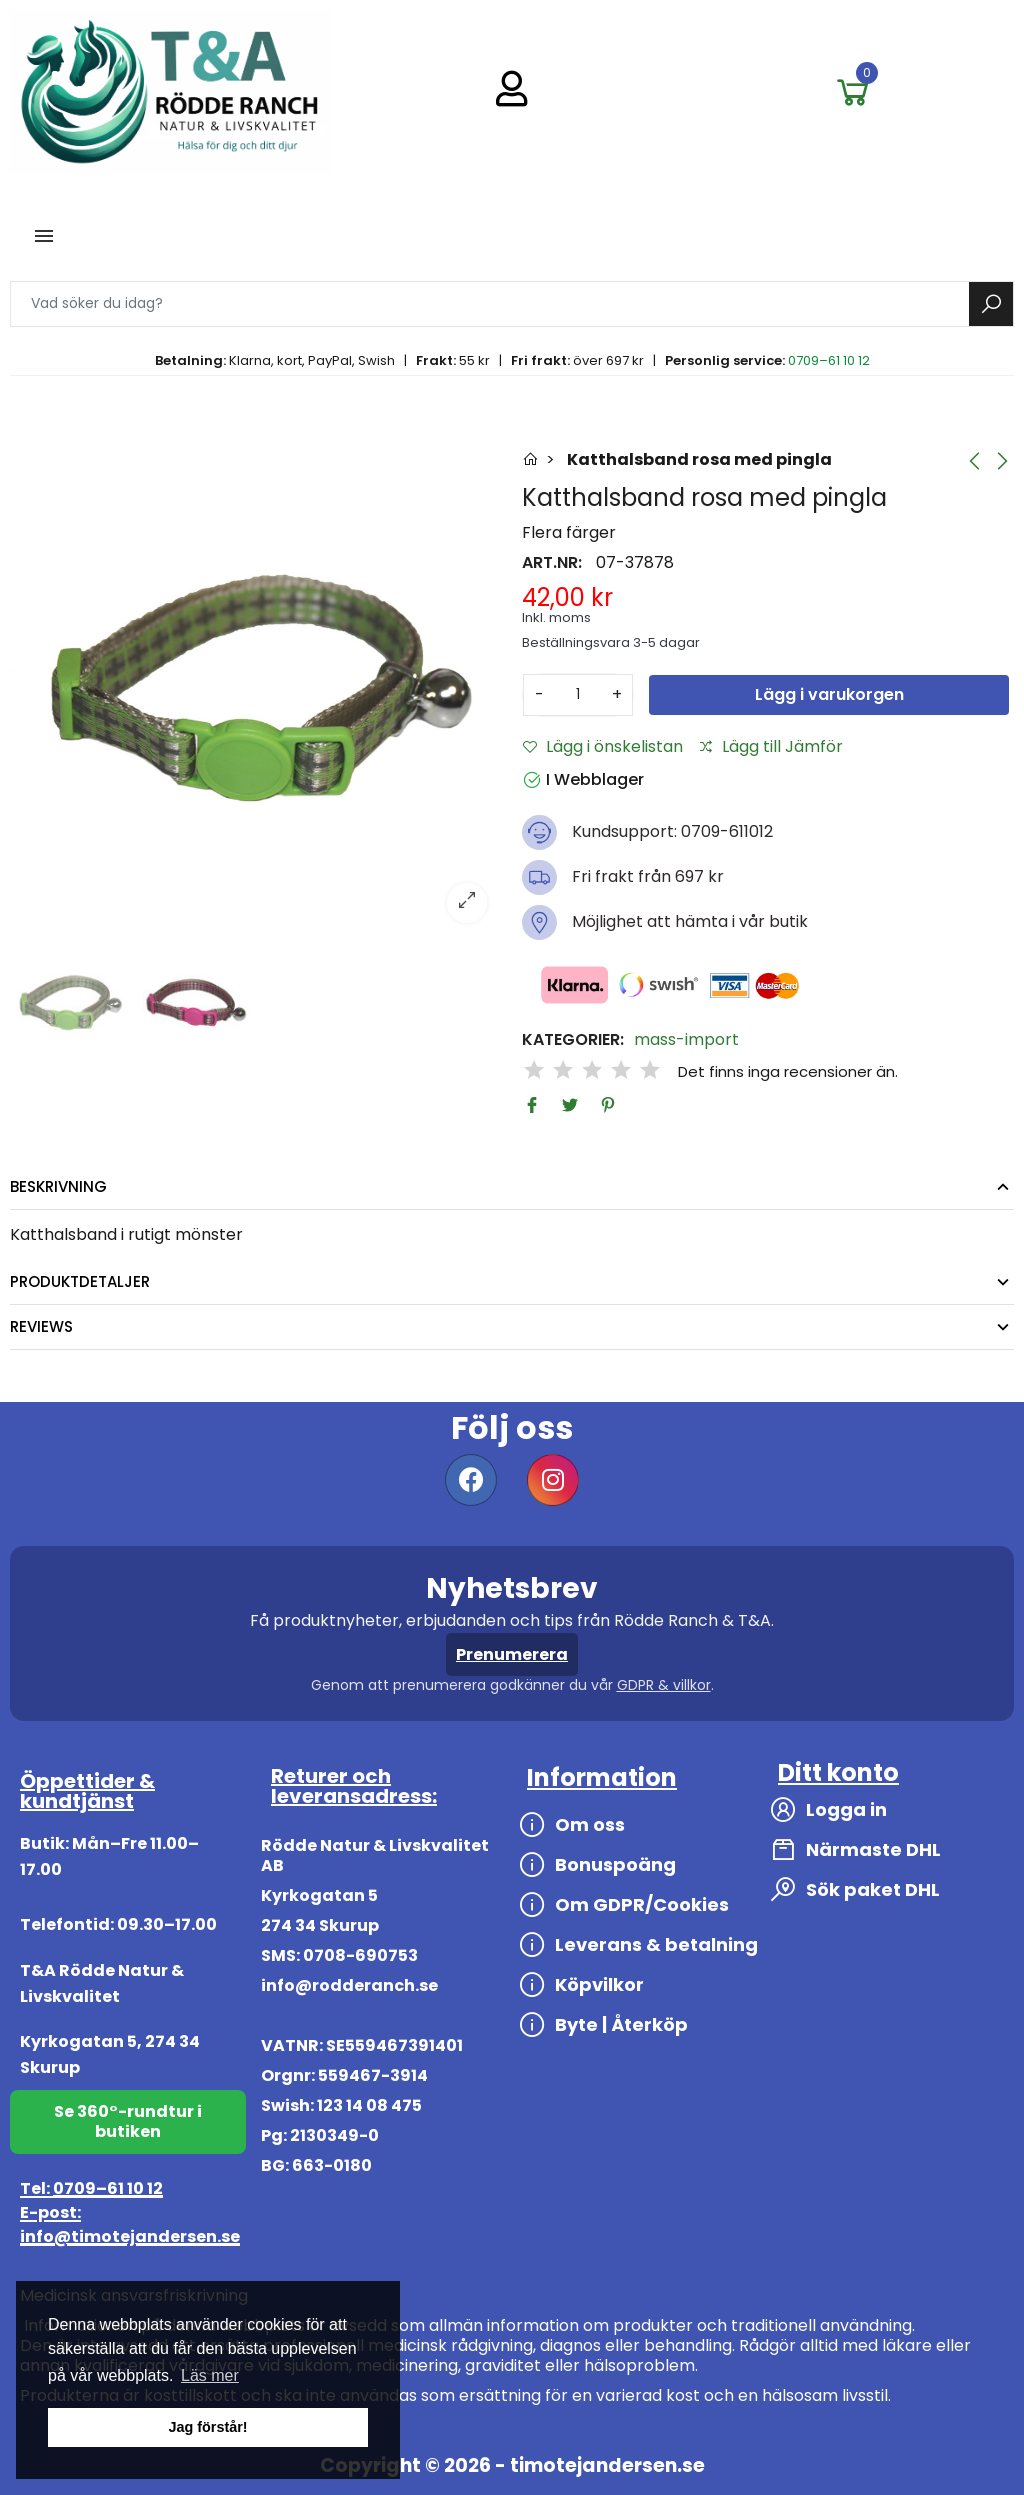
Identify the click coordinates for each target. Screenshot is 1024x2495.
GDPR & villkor (664, 1685)
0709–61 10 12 (829, 360)
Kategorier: (573, 1040)
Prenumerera (512, 1654)
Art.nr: (552, 563)
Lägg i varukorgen (829, 694)
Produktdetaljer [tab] (80, 1281)
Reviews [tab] (41, 1326)
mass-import (686, 1040)
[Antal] (578, 695)
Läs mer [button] (210, 2375)
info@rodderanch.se (349, 1985)
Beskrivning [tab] (58, 1186)
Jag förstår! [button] (207, 2427)
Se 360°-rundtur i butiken (128, 2121)
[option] (256, 692)
